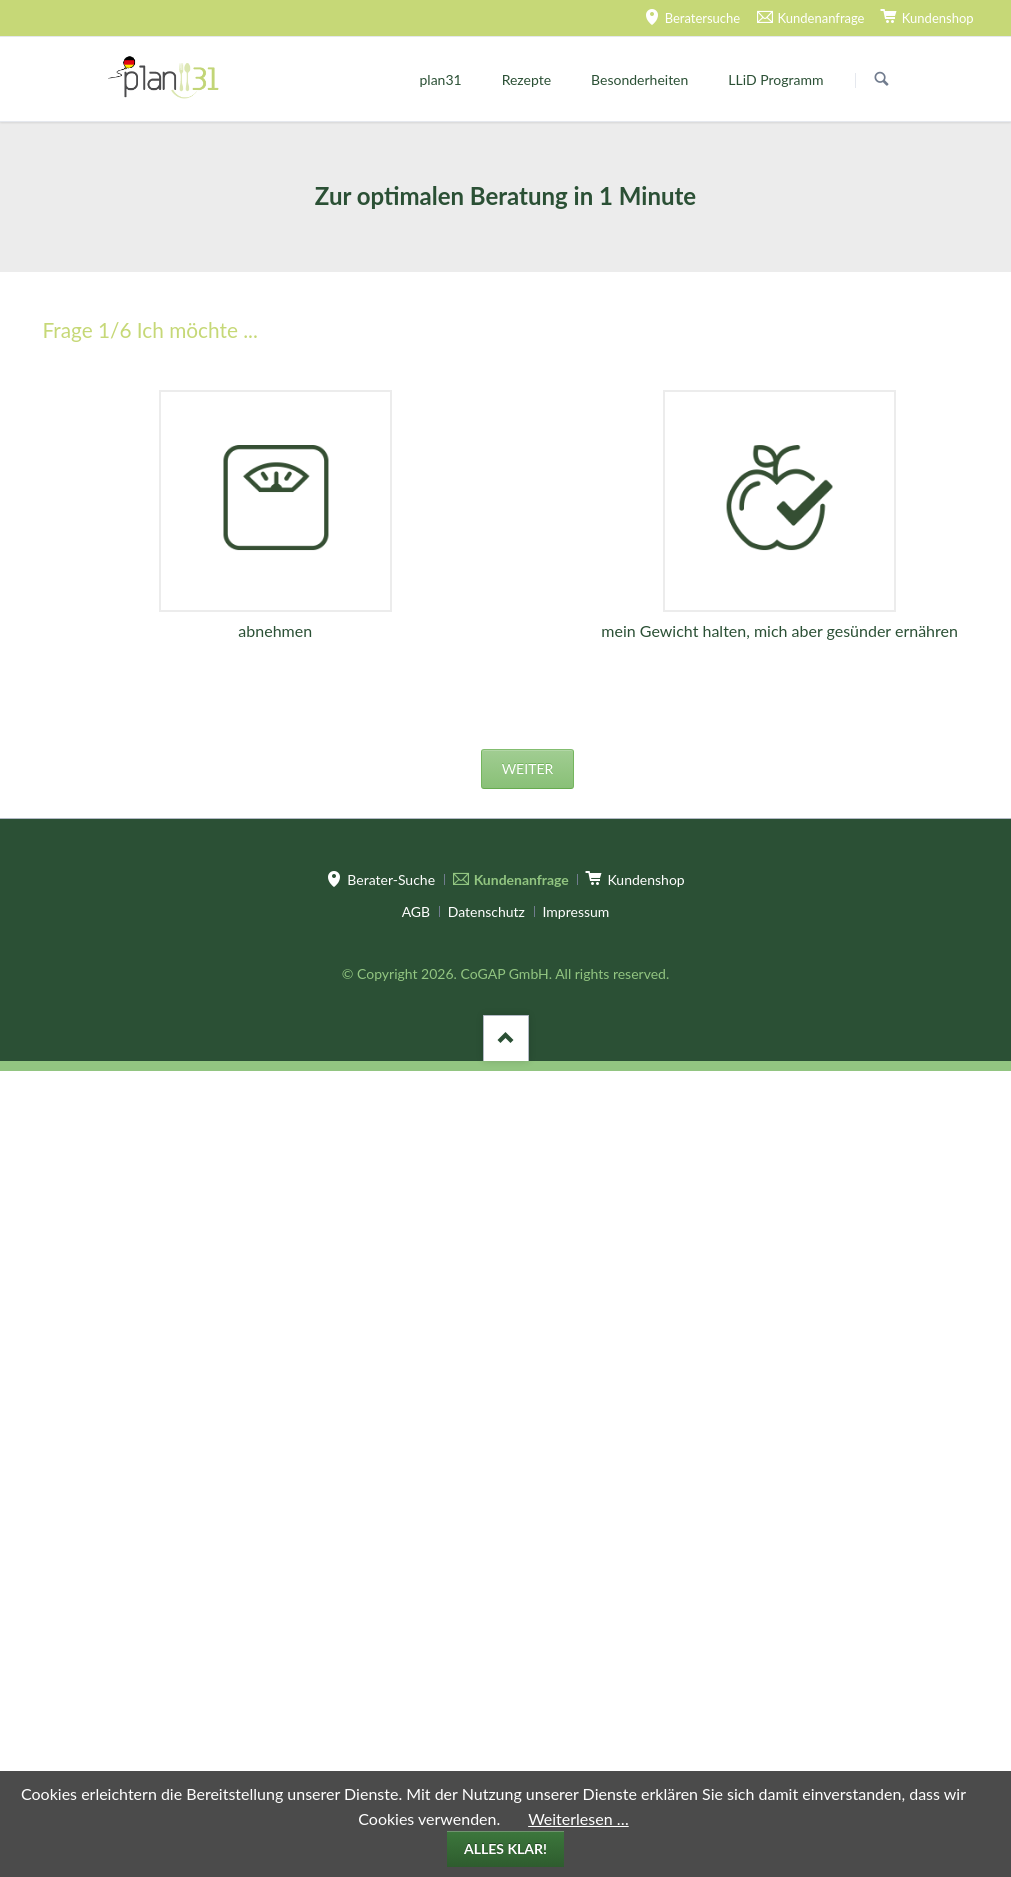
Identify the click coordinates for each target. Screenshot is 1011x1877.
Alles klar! (505, 1848)
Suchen (882, 80)
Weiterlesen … (578, 1818)
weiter (528, 768)
